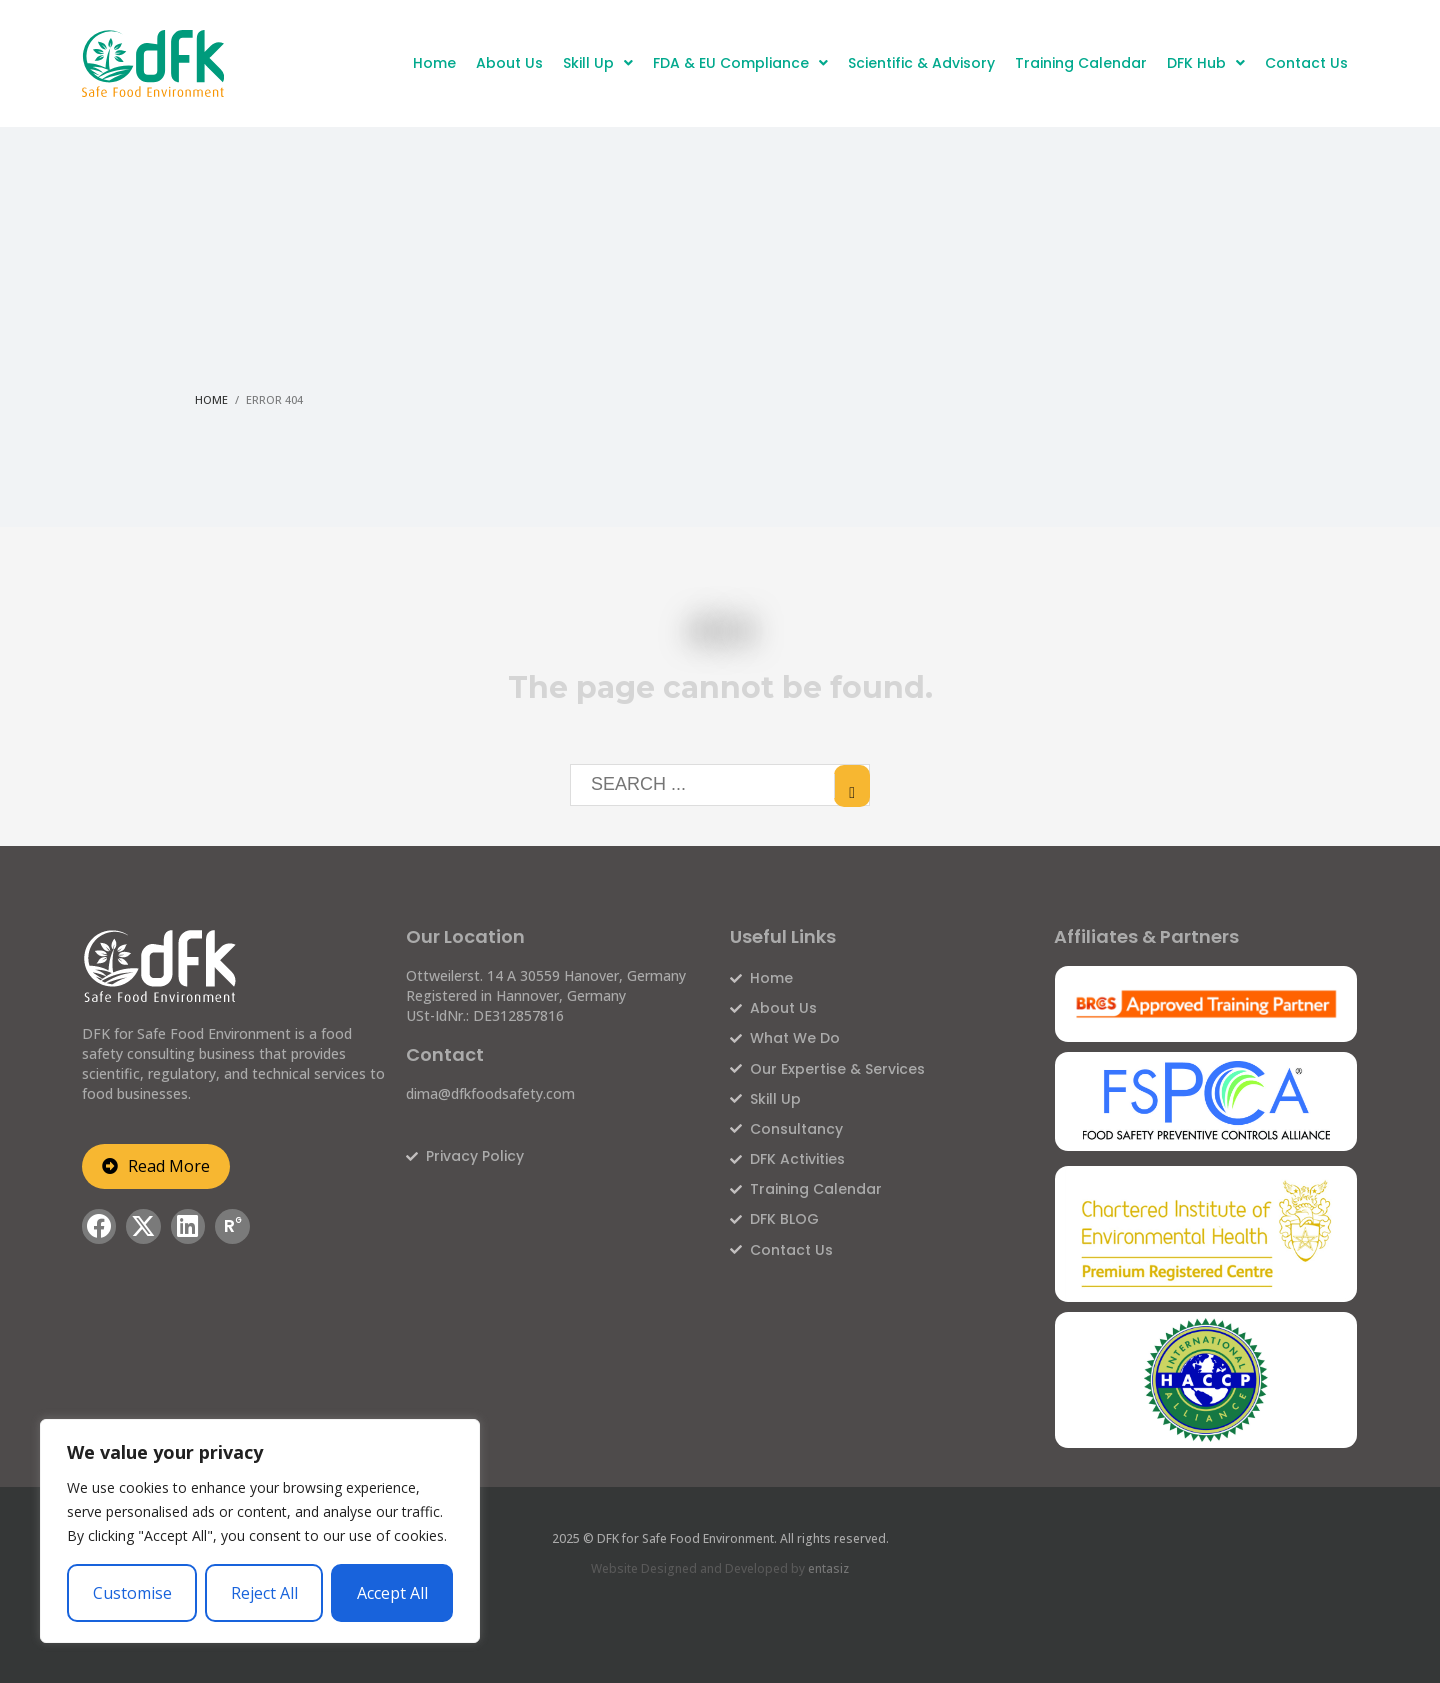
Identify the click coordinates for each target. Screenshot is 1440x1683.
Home (434, 63)
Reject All (264, 1593)
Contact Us (1306, 63)
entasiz (828, 1568)
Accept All (392, 1593)
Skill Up (598, 63)
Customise (132, 1593)
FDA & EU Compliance (740, 63)
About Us (509, 63)
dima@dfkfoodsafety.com (490, 1093)
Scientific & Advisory (921, 63)
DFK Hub (1206, 63)
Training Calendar (1081, 63)
